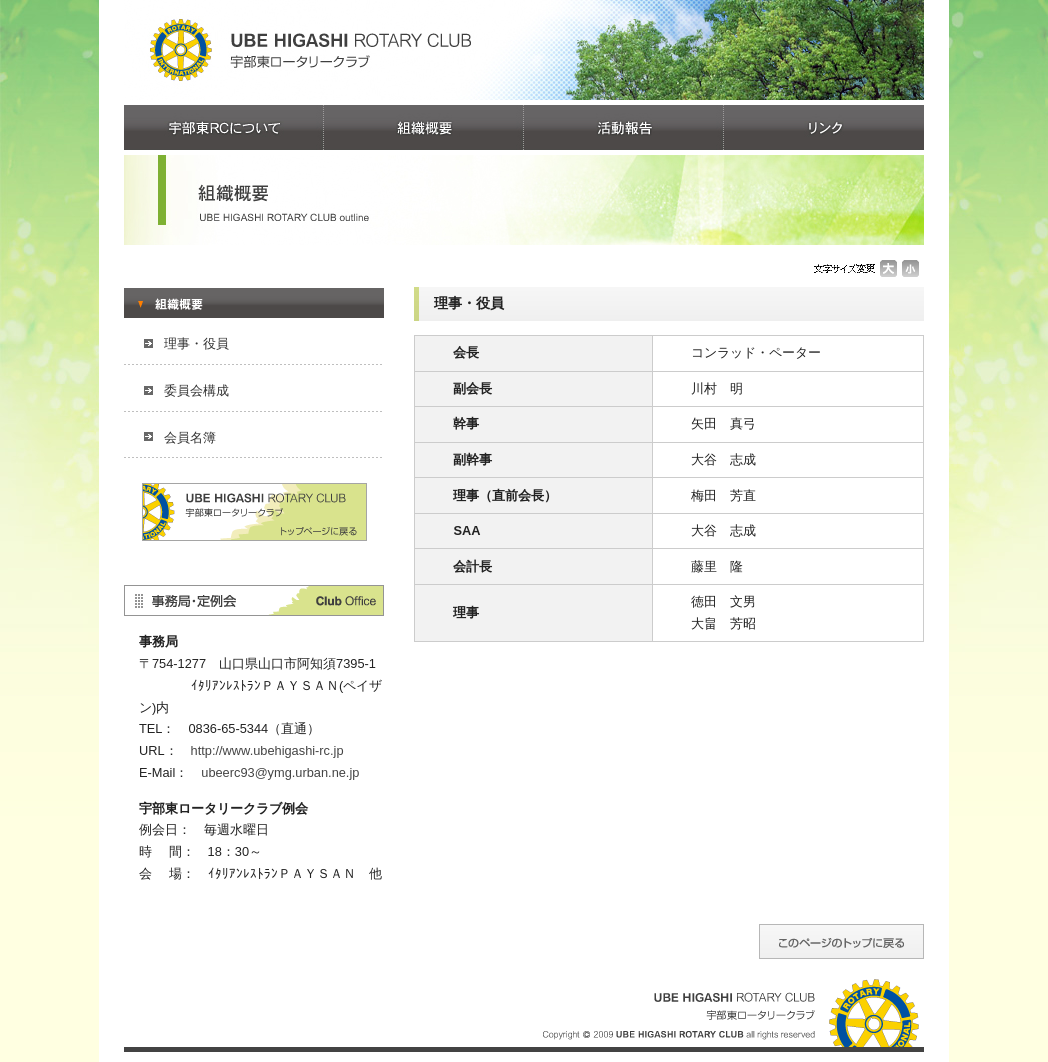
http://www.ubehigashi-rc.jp (267, 750)
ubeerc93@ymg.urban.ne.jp (280, 772)
